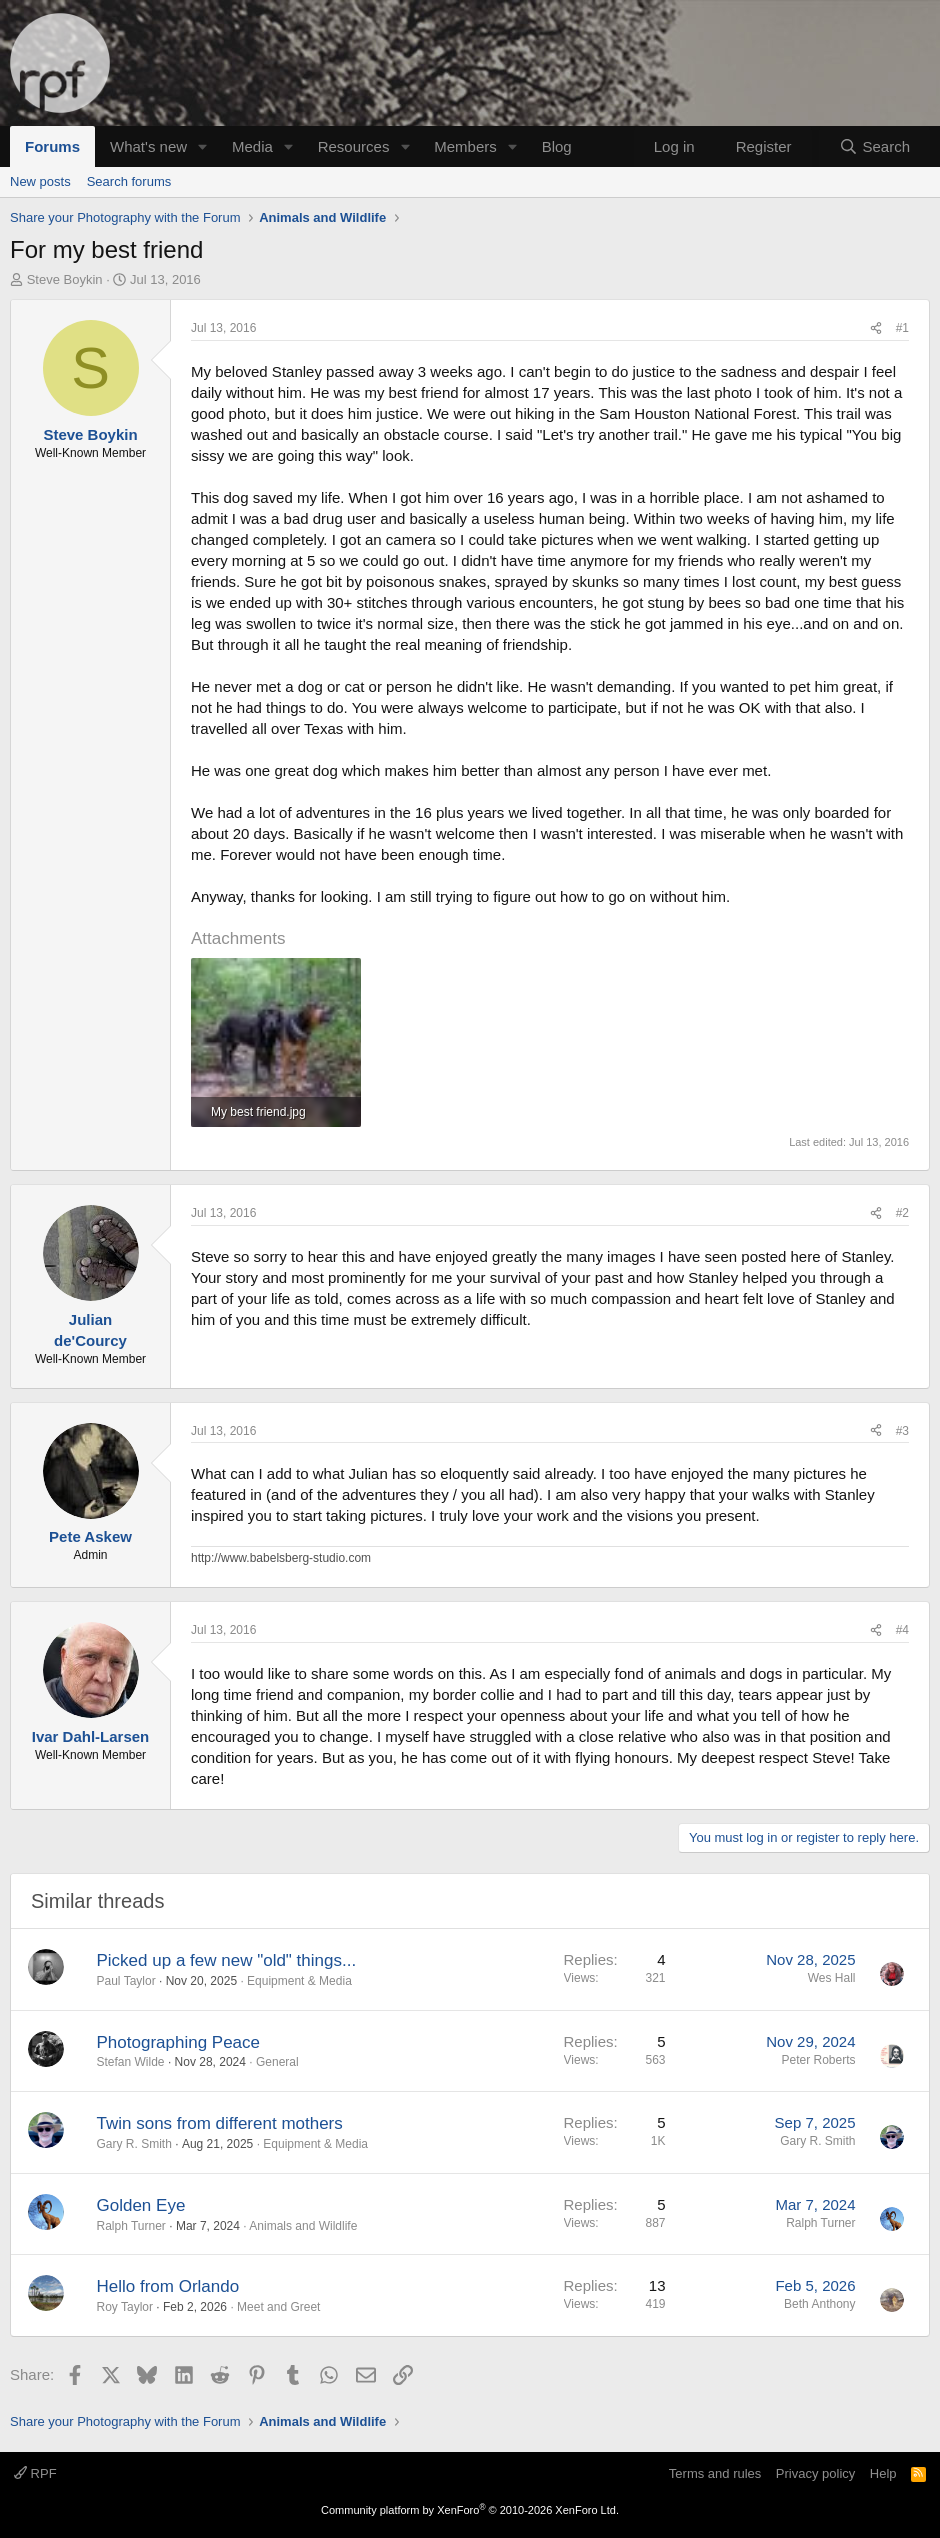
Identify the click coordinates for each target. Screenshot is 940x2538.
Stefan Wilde (131, 2062)
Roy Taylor (125, 2307)
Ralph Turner (131, 2226)
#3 (902, 1431)
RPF (35, 2473)
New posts (40, 181)
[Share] (876, 328)
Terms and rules (715, 2473)
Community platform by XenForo (470, 2510)
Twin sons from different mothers (220, 2123)
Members (465, 146)
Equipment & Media (299, 1981)
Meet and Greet (278, 2307)
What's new (148, 146)
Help (883, 2473)
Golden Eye (141, 2205)
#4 (902, 1630)
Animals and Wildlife (303, 2226)
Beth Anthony (819, 2304)
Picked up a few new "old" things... (227, 1960)
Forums (52, 146)
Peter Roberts (818, 2060)
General (277, 2062)
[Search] (874, 146)
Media (252, 146)
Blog (557, 146)
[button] (203, 146)
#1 (902, 328)
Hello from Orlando (168, 2286)
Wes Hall (832, 1978)
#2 (902, 1213)
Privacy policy (815, 2473)
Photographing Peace (179, 2042)
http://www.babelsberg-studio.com (281, 1558)
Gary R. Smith (134, 2144)
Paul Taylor (126, 1981)
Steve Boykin (65, 279)
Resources (354, 146)
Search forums (129, 181)
